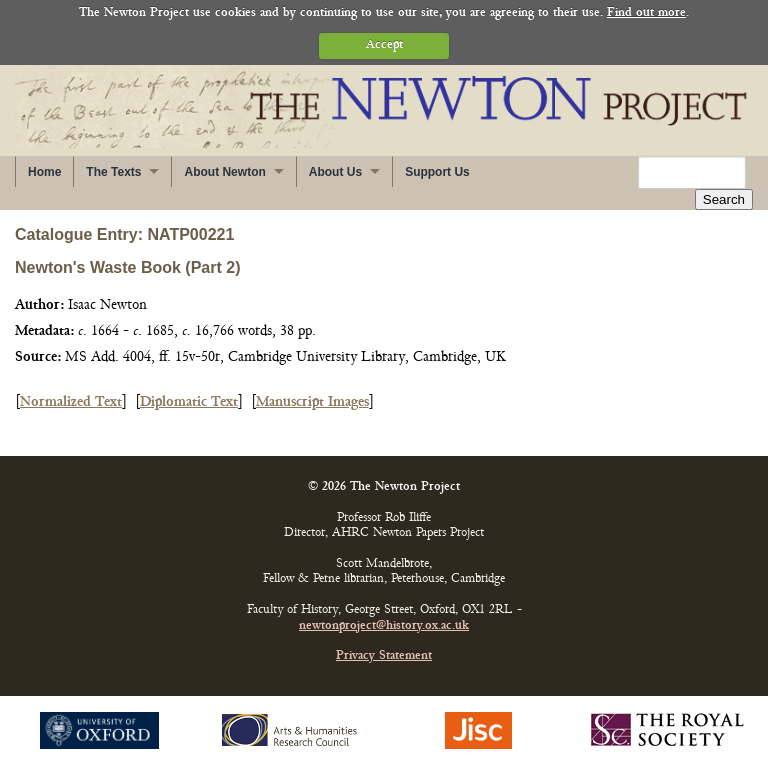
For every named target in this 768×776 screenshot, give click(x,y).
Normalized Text (71, 402)
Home (44, 172)
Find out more (646, 13)
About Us (335, 172)
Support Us (437, 172)
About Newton (224, 172)
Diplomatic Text (189, 402)
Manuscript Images (312, 402)
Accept (384, 45)
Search (724, 199)
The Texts (113, 172)
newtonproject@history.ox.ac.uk (384, 626)
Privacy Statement (384, 656)
